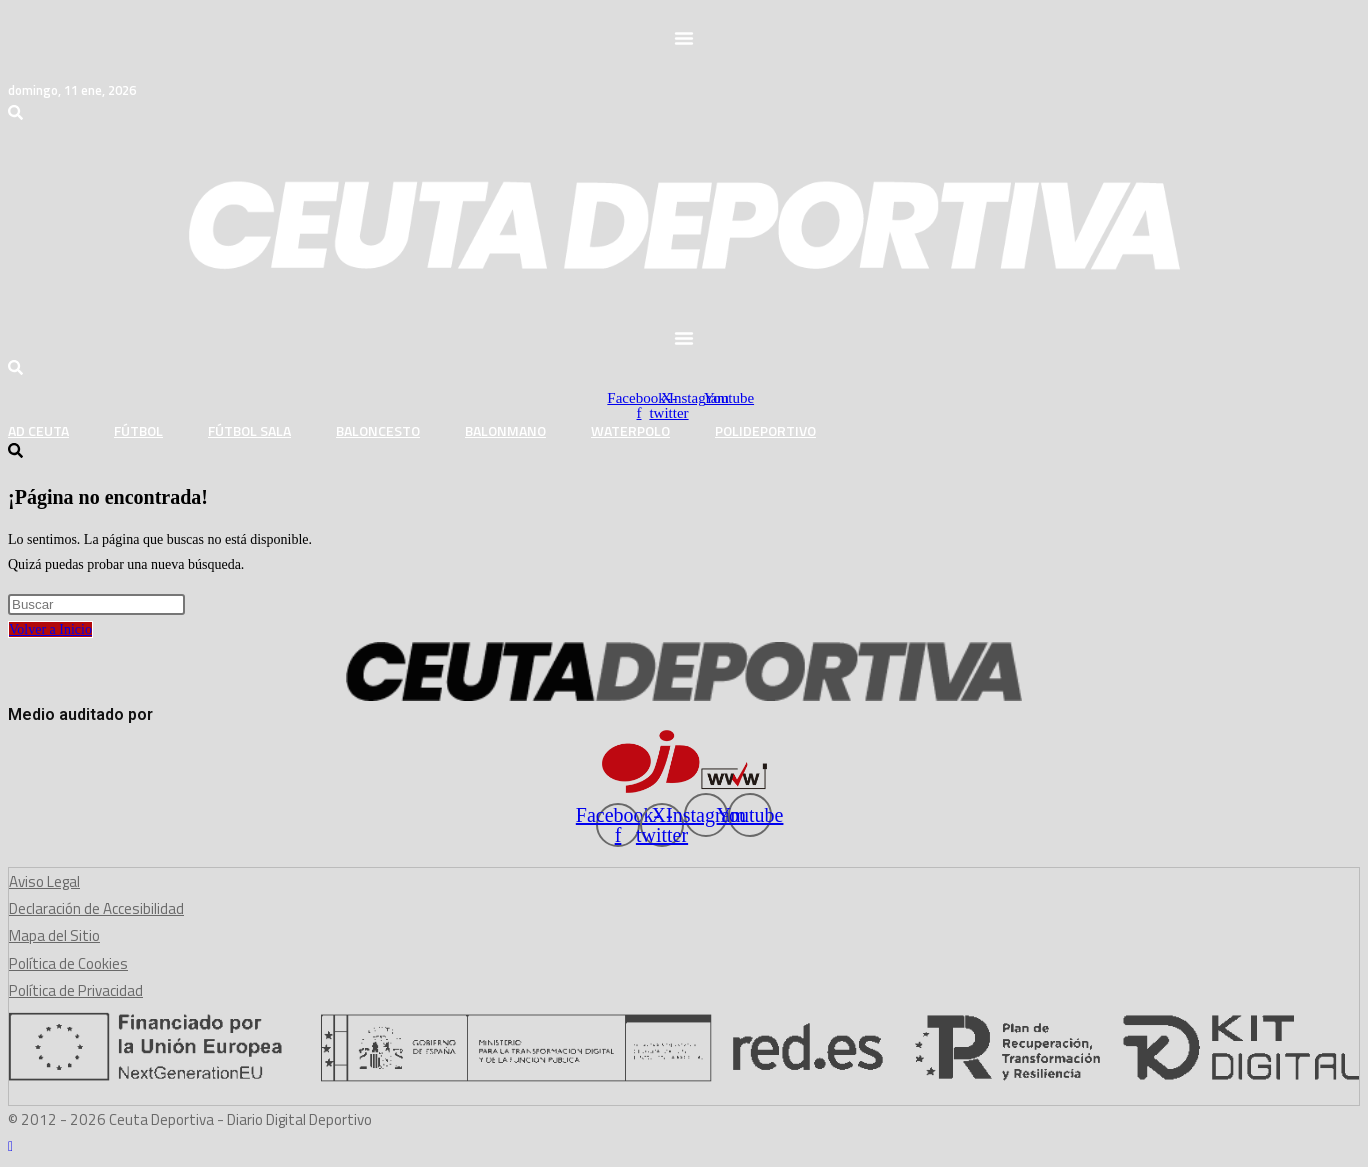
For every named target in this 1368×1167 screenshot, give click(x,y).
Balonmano (505, 431)
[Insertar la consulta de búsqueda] (96, 604)
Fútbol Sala (249, 431)
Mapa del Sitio (54, 935)
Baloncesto (378, 431)
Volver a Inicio (50, 629)
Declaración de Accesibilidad (96, 908)
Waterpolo (630, 431)
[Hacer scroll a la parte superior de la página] (10, 1146)
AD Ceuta (38, 431)
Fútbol (138, 431)
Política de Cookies (68, 963)
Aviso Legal (44, 881)
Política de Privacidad (76, 990)
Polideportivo (765, 431)
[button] (684, 38)
